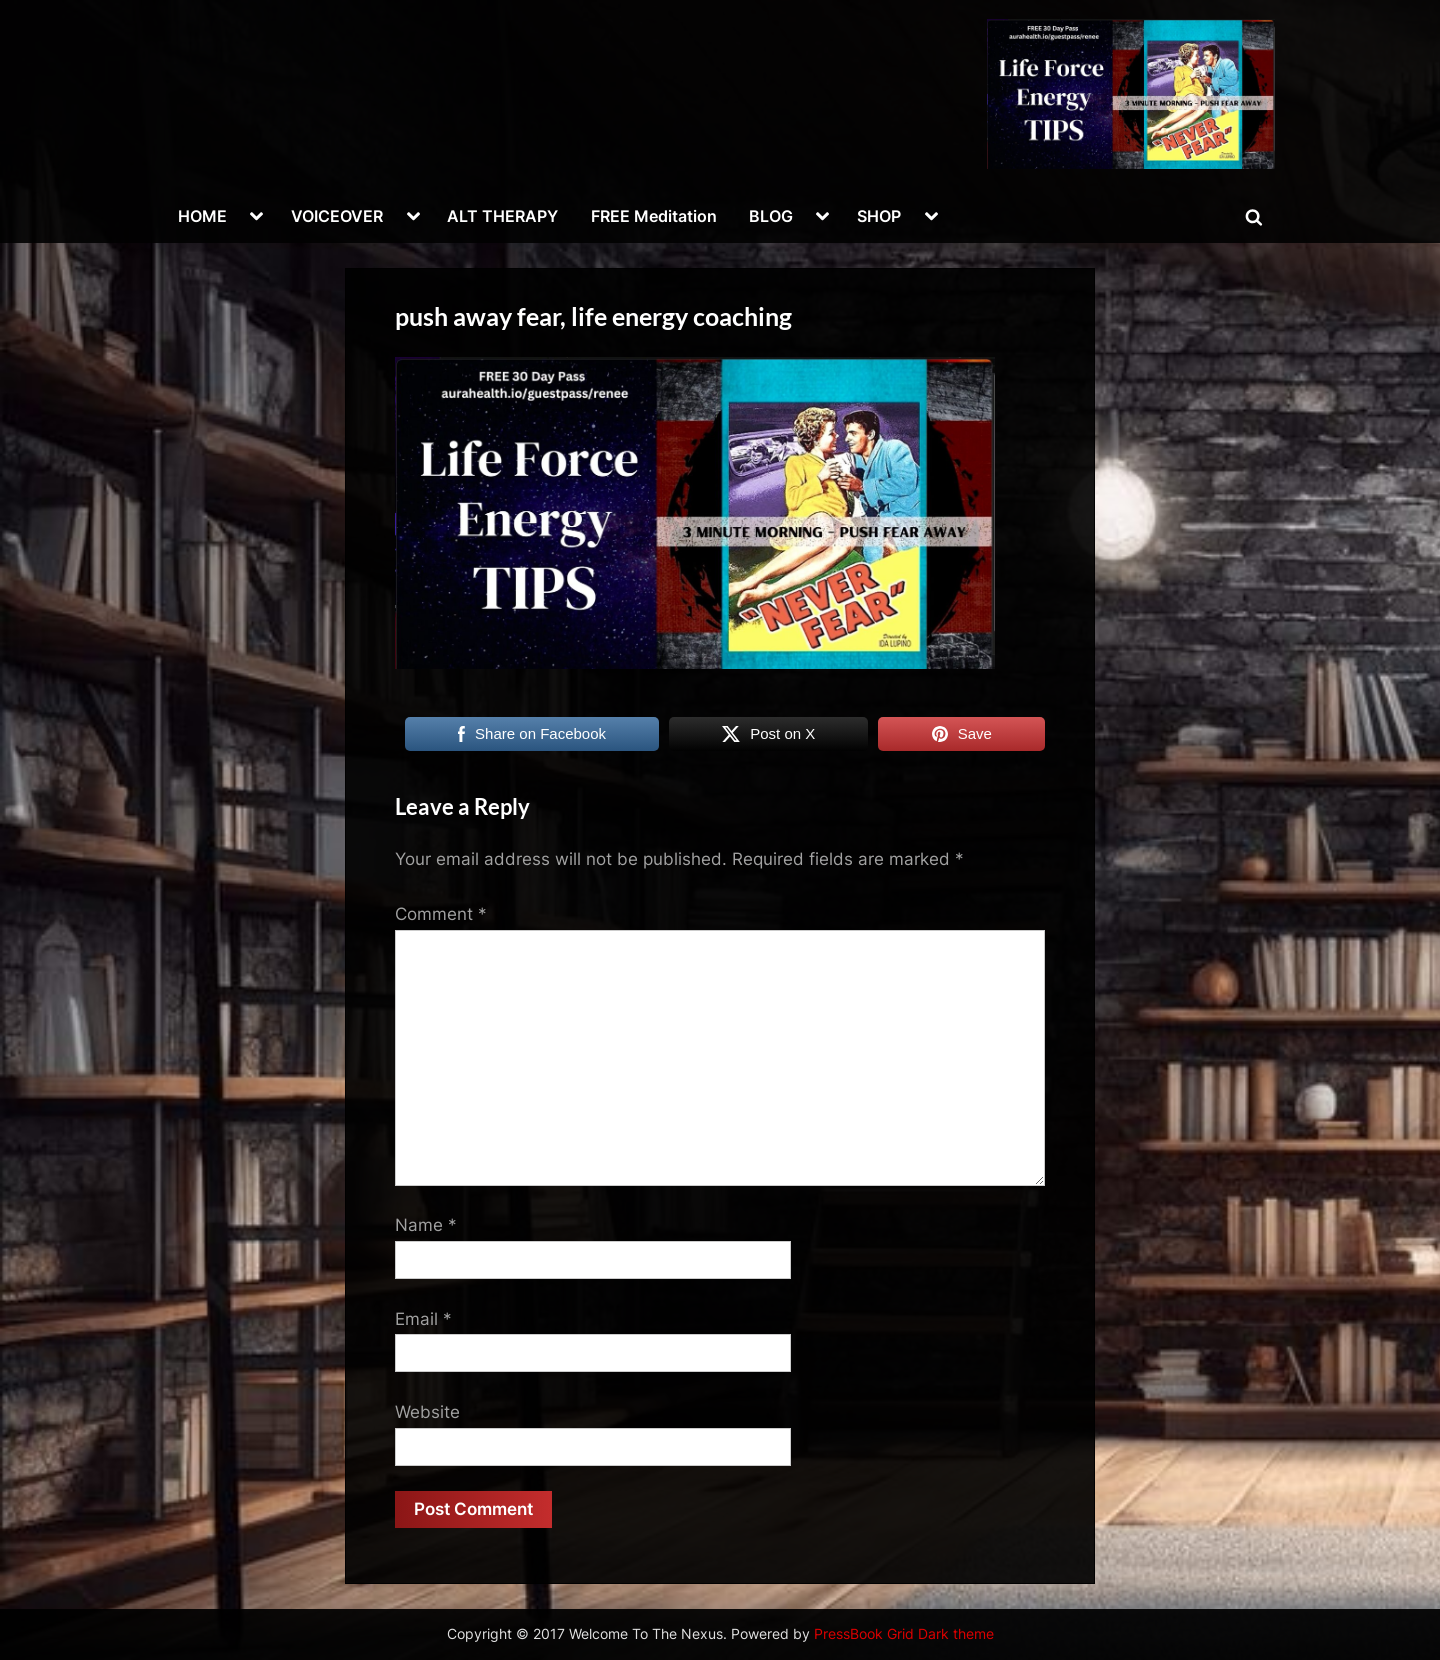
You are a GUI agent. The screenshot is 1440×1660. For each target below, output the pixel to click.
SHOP (879, 216)
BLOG (771, 216)
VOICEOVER (337, 216)
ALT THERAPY (502, 216)
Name (426, 1225)
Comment (441, 914)
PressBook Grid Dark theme (904, 1634)
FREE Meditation (654, 216)
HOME (202, 216)
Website (427, 1412)
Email (423, 1319)
